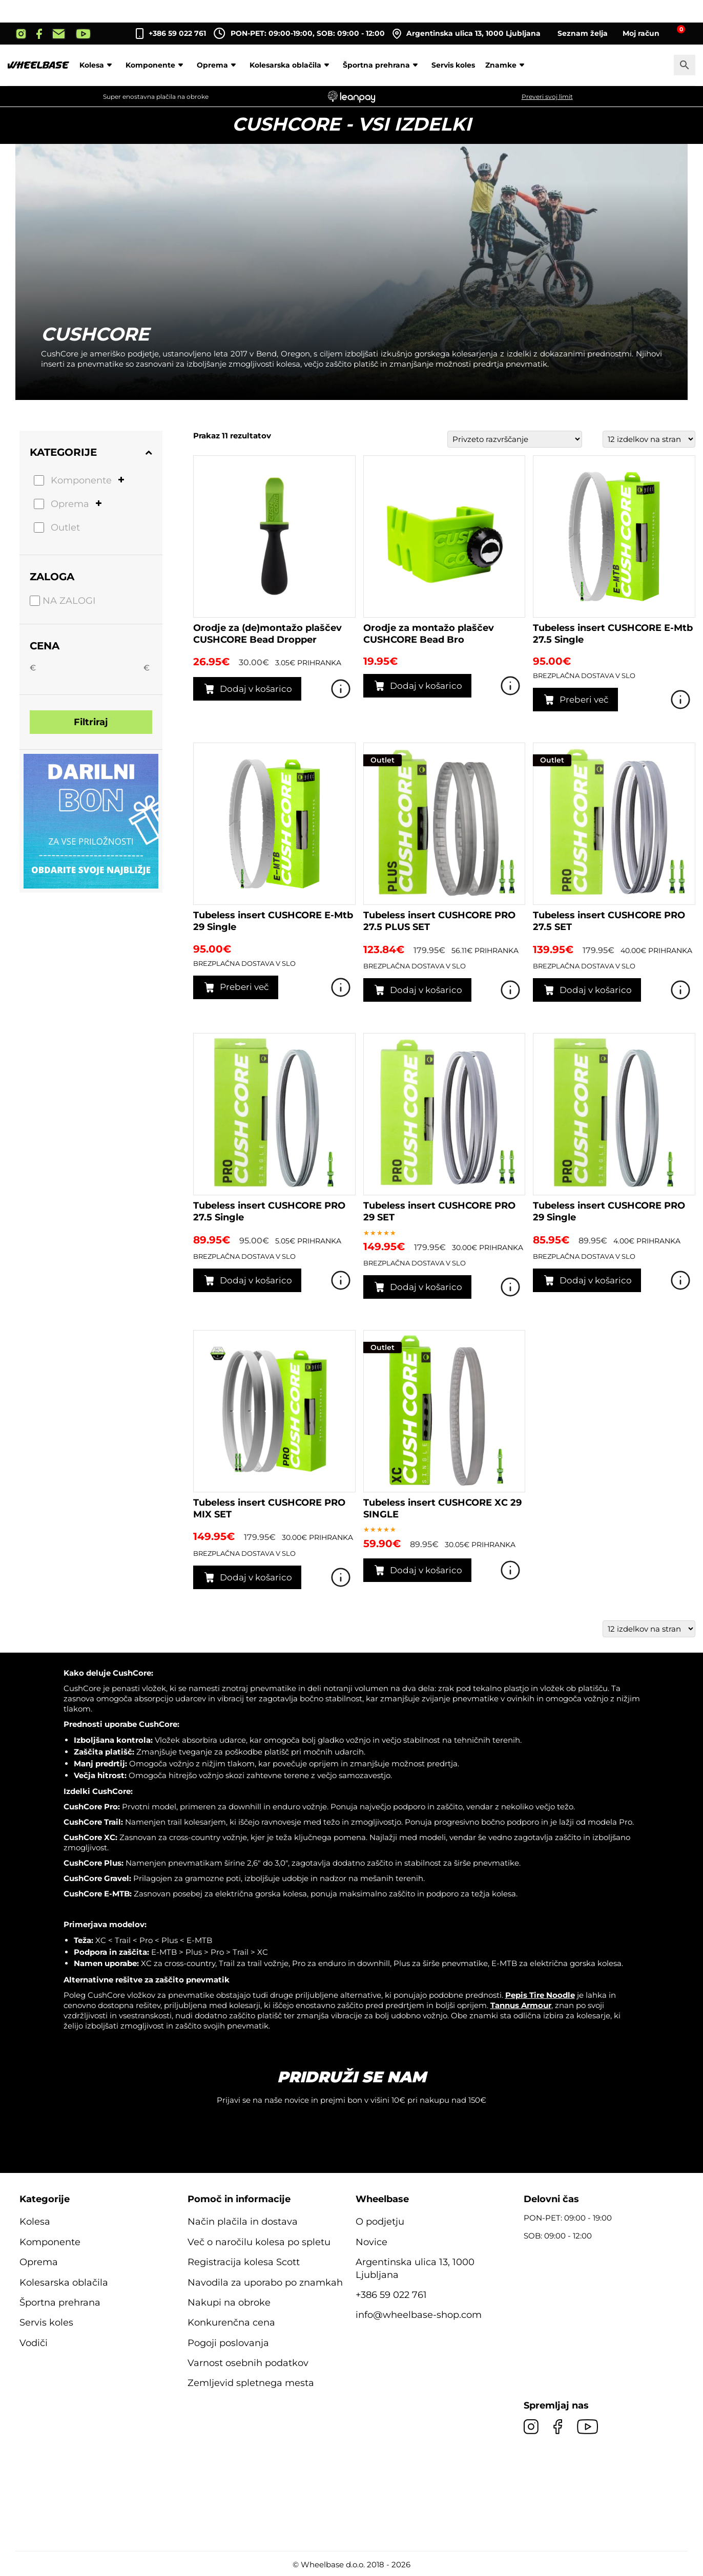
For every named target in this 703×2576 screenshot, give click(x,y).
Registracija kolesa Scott (244, 2262)
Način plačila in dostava (243, 2221)
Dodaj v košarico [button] (256, 689)
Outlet (65, 527)
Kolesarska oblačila (291, 65)
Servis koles (453, 65)
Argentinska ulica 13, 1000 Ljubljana (466, 34)
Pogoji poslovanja (228, 2343)
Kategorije (91, 452)
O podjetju (380, 2221)
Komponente (156, 65)
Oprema (218, 65)
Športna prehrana (382, 65)
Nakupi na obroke (229, 2302)
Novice (371, 2242)
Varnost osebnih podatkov (248, 2363)
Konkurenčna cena (231, 2322)
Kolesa (97, 65)
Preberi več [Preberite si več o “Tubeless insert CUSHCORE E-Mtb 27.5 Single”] (584, 699)
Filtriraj (91, 722)
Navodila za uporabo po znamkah (265, 2282)
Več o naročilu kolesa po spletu (259, 2242)
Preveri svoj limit (547, 96)
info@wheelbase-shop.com (419, 2314)
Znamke (506, 65)
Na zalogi (69, 600)
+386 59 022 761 (177, 33)
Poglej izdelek (340, 689)
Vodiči (33, 2343)
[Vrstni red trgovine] (514, 439)
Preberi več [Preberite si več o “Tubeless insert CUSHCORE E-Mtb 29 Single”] (244, 987)
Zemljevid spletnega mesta (251, 2383)
